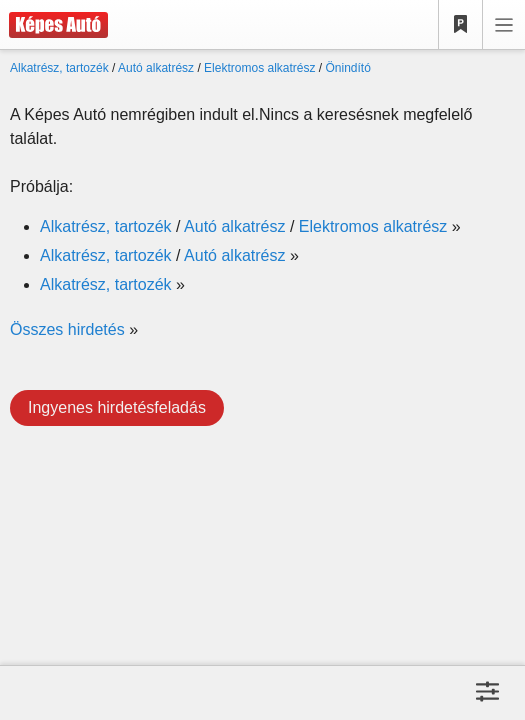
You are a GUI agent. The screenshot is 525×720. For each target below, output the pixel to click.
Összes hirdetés (67, 329)
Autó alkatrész (156, 68)
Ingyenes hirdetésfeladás (117, 407)
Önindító (348, 68)
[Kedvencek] (461, 25)
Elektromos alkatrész (259, 68)
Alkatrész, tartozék (59, 68)
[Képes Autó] (54, 25)
